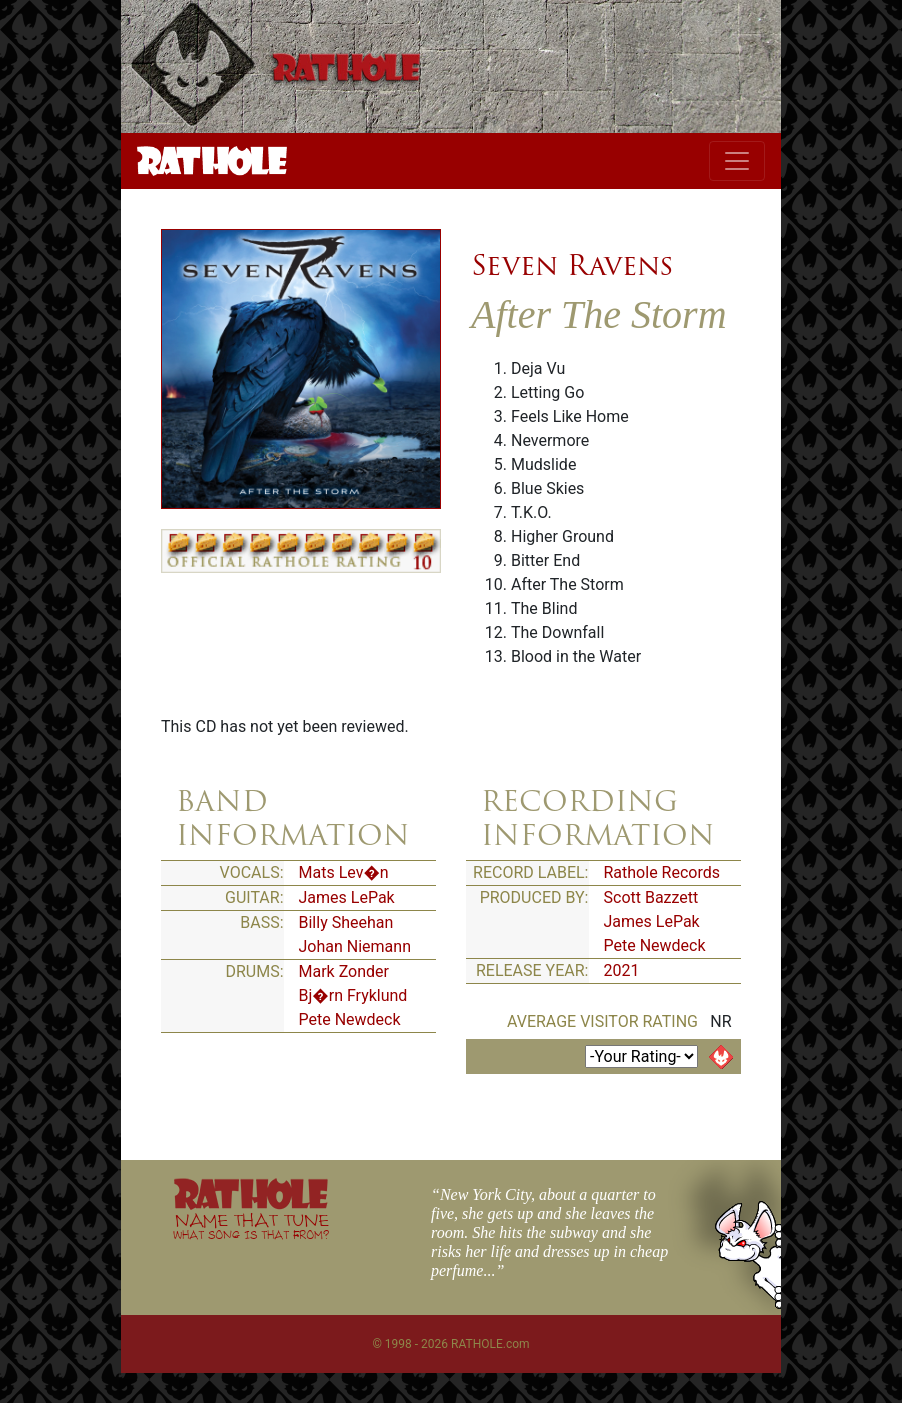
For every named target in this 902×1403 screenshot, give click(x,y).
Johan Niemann (355, 946)
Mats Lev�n (344, 872)
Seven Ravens (572, 265)
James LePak (347, 897)
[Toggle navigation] (737, 161)
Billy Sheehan (346, 922)
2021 (622, 970)
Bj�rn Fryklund (353, 995)
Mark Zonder (344, 971)
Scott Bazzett (651, 897)
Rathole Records (662, 872)
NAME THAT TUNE (251, 1225)
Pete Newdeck (350, 1019)
